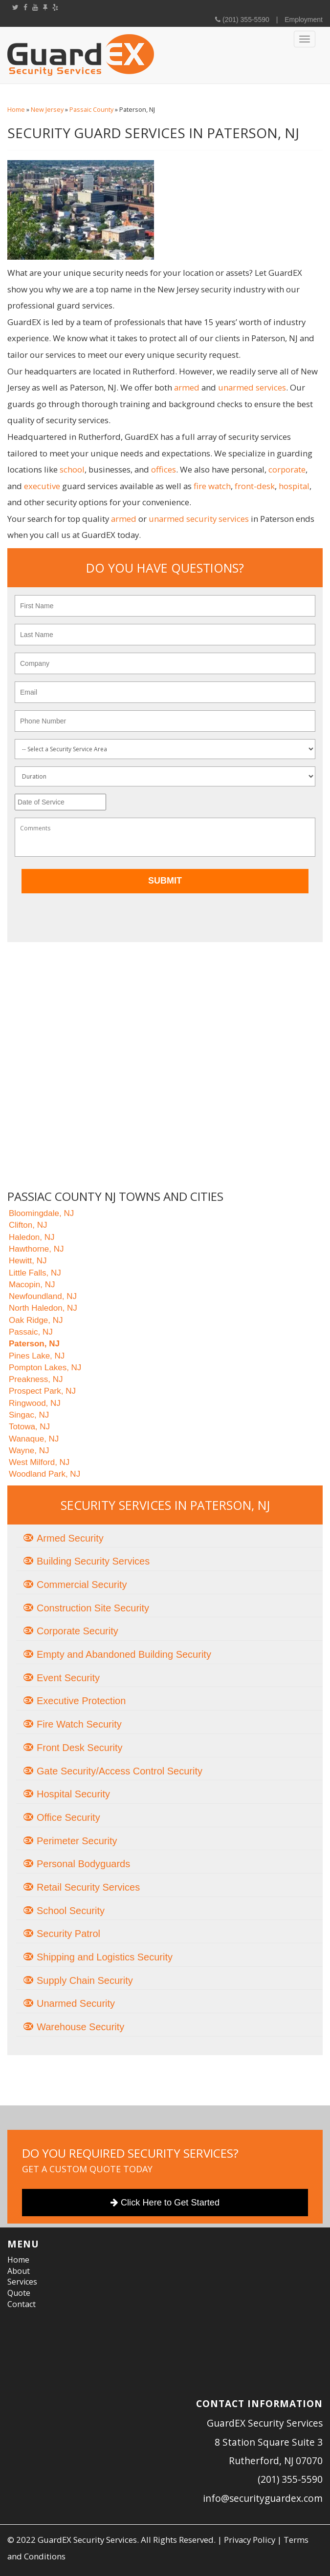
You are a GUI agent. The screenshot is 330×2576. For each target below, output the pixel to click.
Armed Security (70, 1538)
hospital (294, 486)
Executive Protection (81, 1700)
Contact (21, 2304)
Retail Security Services (88, 1887)
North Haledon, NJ (43, 1308)
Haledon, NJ (32, 1237)
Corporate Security (77, 1631)
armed (186, 387)
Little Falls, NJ (35, 1273)
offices (163, 469)
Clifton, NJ (28, 1225)
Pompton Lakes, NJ (45, 1367)
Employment (304, 19)
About (18, 2271)
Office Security (68, 1817)
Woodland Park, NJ (44, 1474)
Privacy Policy (249, 2539)
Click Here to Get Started (165, 2202)
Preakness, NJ (36, 1379)
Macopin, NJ (32, 1284)
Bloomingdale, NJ (41, 1213)
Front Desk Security (80, 1747)
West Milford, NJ (39, 1462)
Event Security (68, 1677)
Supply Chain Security (85, 1980)
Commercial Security (82, 1584)
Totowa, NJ (29, 1426)
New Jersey (47, 109)
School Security (71, 1910)
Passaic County (91, 109)
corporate (287, 469)
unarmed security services (199, 518)
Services (22, 2281)
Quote (18, 2292)
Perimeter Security (77, 1840)
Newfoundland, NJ (43, 1296)
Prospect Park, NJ (42, 1391)
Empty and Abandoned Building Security (124, 1654)
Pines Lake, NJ (37, 1355)
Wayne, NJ (29, 1450)
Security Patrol (68, 1933)
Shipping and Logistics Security (105, 1957)
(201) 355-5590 (244, 19)
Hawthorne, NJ (36, 1249)
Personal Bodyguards (83, 1863)
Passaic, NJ (31, 1332)
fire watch (212, 486)
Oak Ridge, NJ (36, 1320)
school (72, 469)
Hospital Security (73, 1794)
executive (42, 486)
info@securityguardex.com (263, 2498)
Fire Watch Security (79, 1724)
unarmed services (252, 387)
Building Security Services (93, 1561)
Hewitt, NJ (27, 1260)
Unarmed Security (76, 2003)
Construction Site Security (93, 1608)
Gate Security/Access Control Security (119, 1771)
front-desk (255, 486)
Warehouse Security (80, 2026)
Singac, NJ (29, 1415)
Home (16, 109)
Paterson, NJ (34, 1343)
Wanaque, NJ (34, 1438)
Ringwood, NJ (35, 1403)
